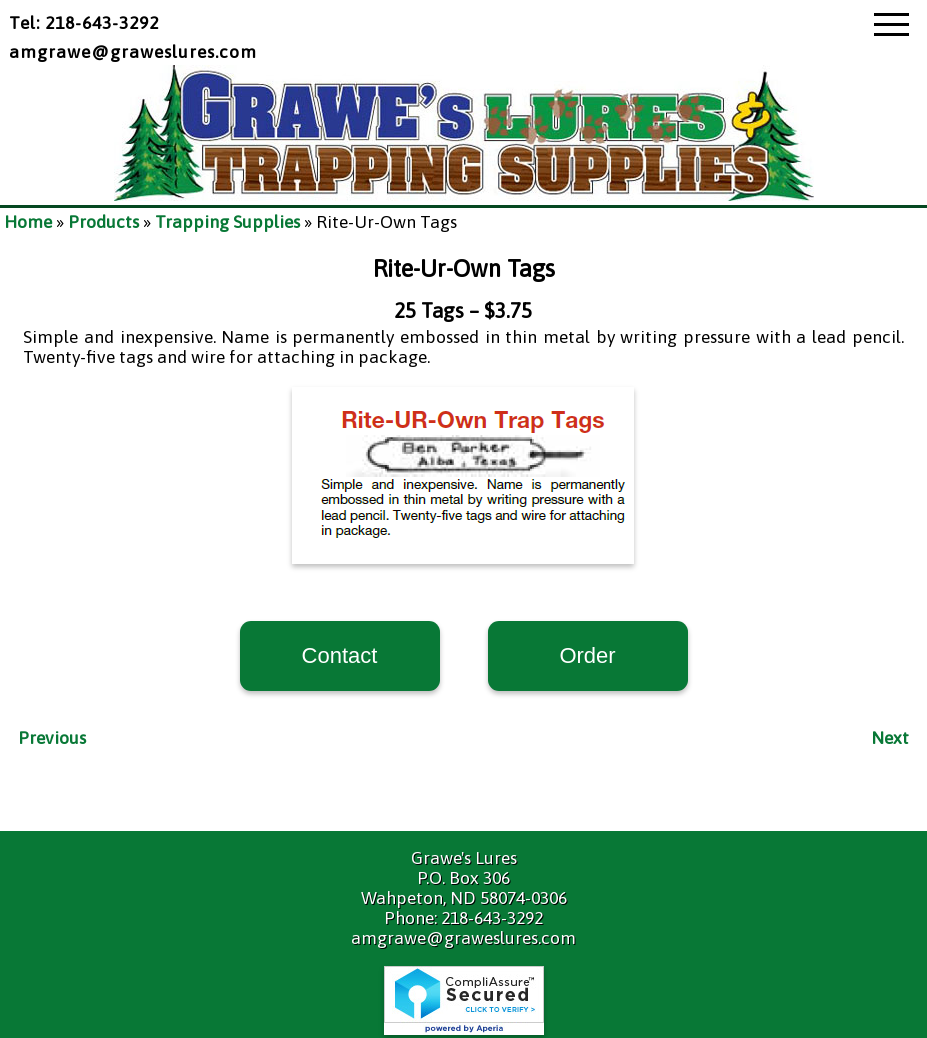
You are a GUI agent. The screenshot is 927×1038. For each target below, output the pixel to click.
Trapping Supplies (227, 222)
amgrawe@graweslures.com (133, 52)
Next (890, 738)
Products (103, 222)
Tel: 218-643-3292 (84, 23)
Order (587, 655)
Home (28, 222)
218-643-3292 (492, 918)
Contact (340, 655)
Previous (52, 738)
